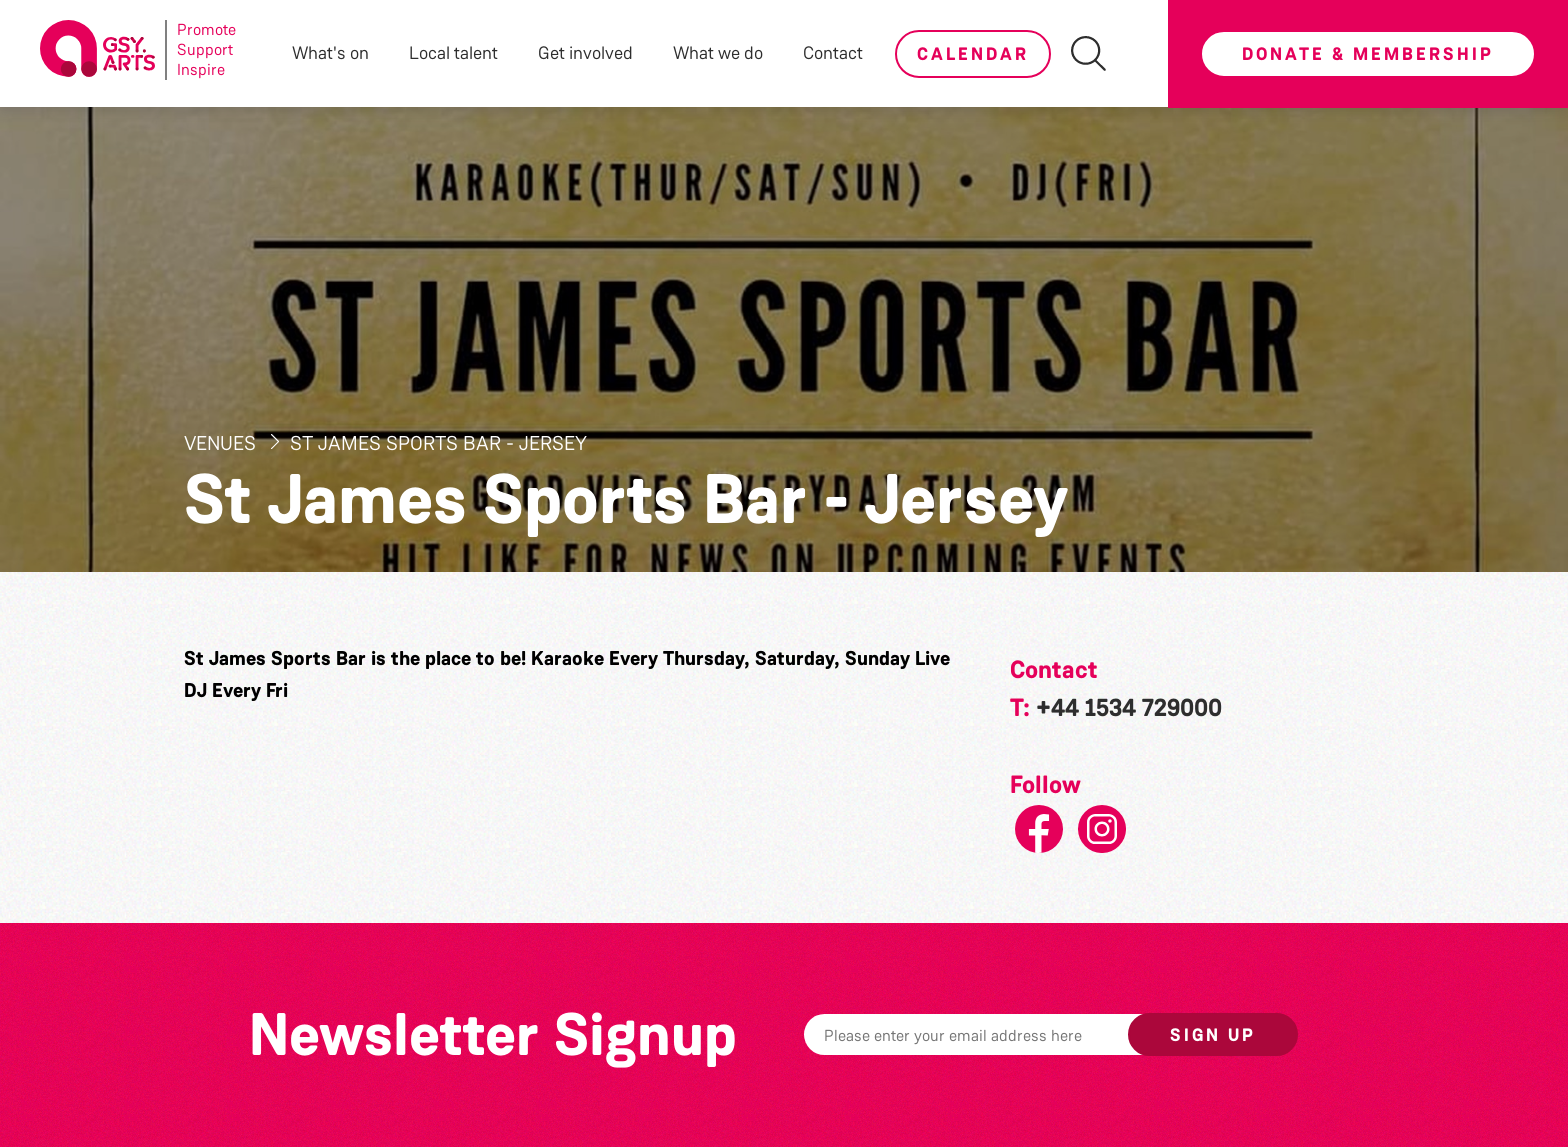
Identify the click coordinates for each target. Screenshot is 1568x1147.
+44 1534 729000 (1129, 708)
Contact (833, 53)
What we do (718, 53)
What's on (330, 53)
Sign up (1213, 1035)
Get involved (585, 53)
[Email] (997, 1034)
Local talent (453, 53)
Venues (222, 443)
